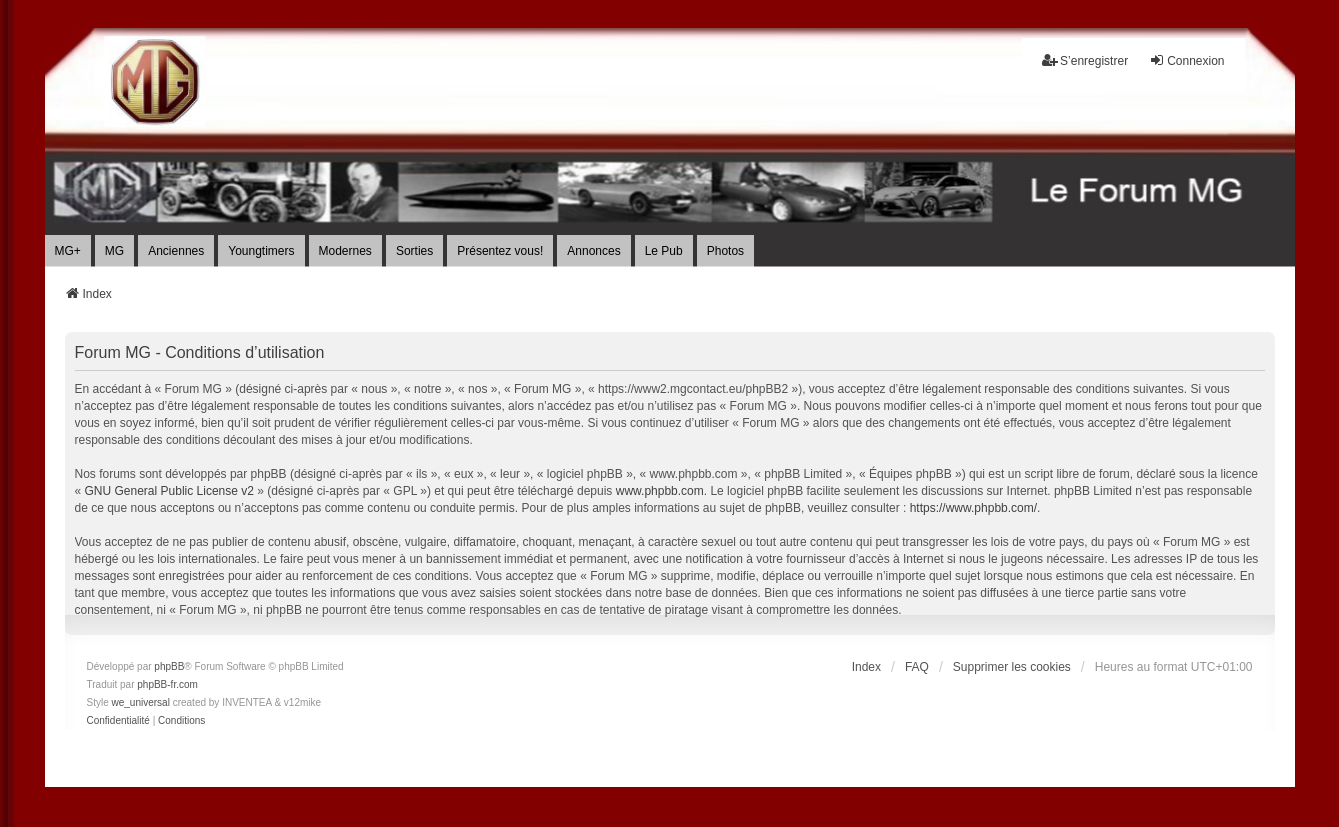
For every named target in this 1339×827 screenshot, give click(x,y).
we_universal (141, 702)
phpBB (169, 666)
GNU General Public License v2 (169, 491)
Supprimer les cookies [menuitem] (1012, 667)
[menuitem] (118, 721)
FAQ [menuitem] (917, 667)
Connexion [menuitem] (1186, 60)
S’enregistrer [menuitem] (1085, 60)
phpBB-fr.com (167, 684)
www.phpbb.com (660, 491)
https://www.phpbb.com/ (973, 508)
